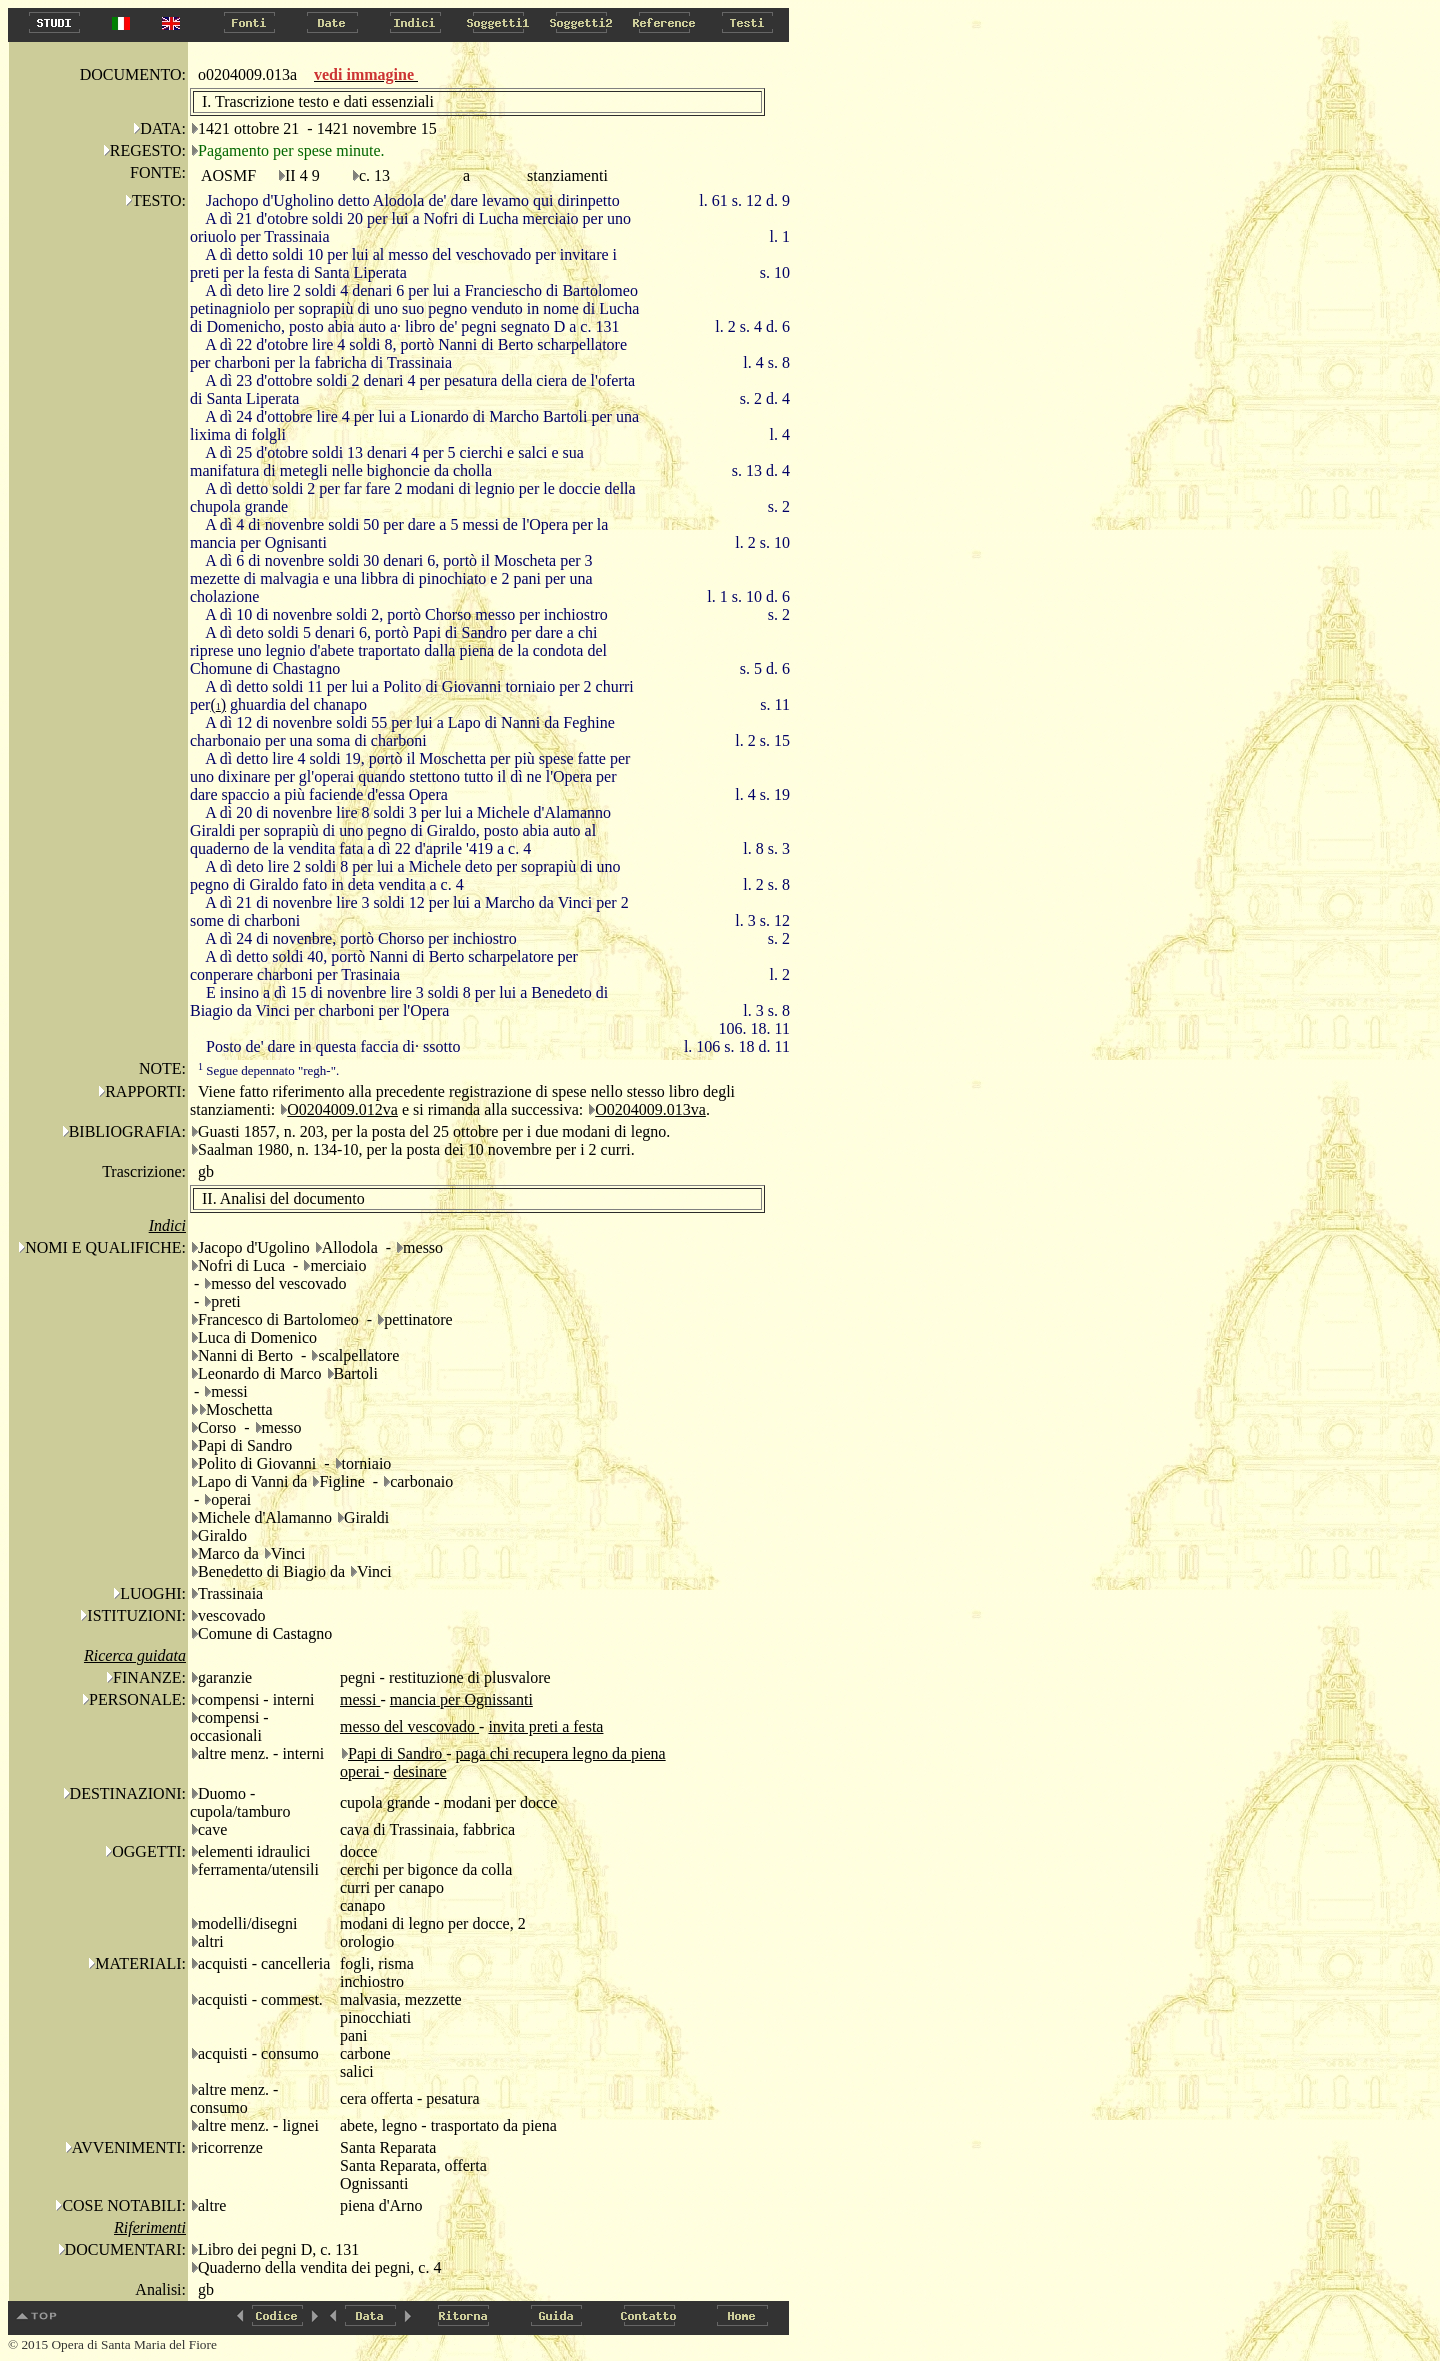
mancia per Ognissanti (461, 1699)
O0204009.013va (650, 1109)
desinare (419, 1771)
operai (362, 1771)
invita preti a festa (545, 1726)
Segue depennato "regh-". (268, 1070)
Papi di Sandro (397, 1753)
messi (360, 1699)
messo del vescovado (409, 1726)
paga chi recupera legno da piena (561, 1753)
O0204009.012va (342, 1109)
